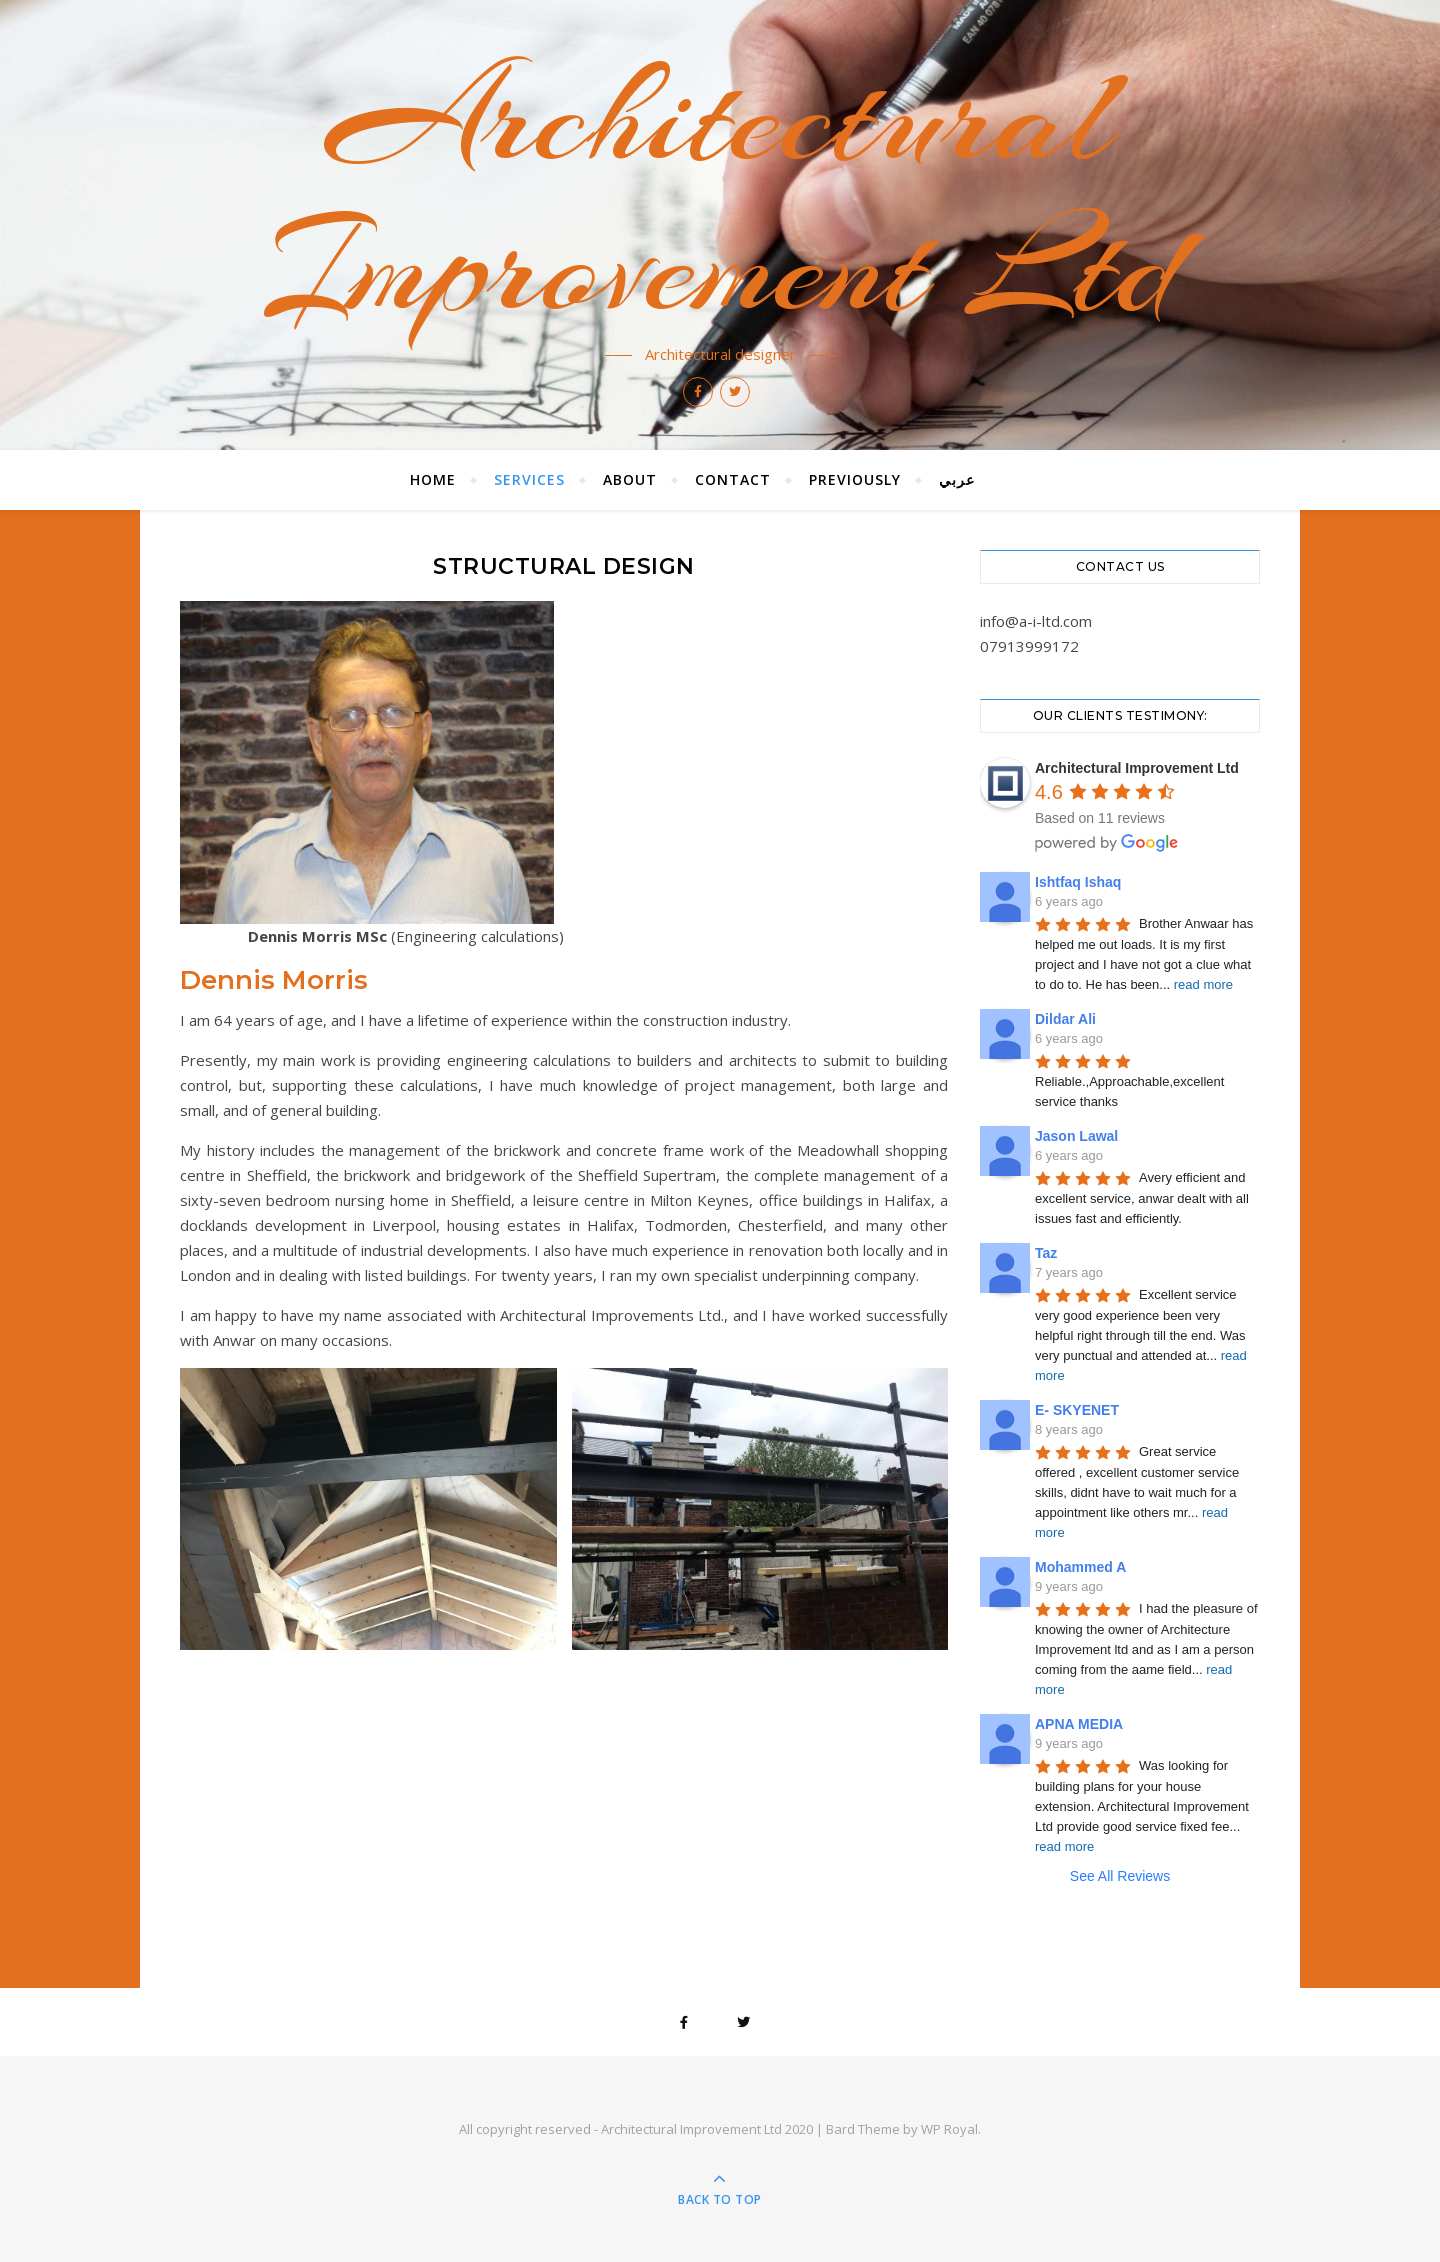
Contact (733, 479)
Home (433, 479)
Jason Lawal (1076, 1136)
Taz (1046, 1253)
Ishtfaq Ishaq (1078, 882)
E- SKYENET (1077, 1410)
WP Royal (949, 2129)
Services (529, 479)
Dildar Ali (1065, 1019)
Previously (855, 479)
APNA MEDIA (1079, 1724)
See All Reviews (1120, 1876)
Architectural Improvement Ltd (720, 192)
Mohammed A (1080, 1567)
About (630, 479)
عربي (957, 479)
